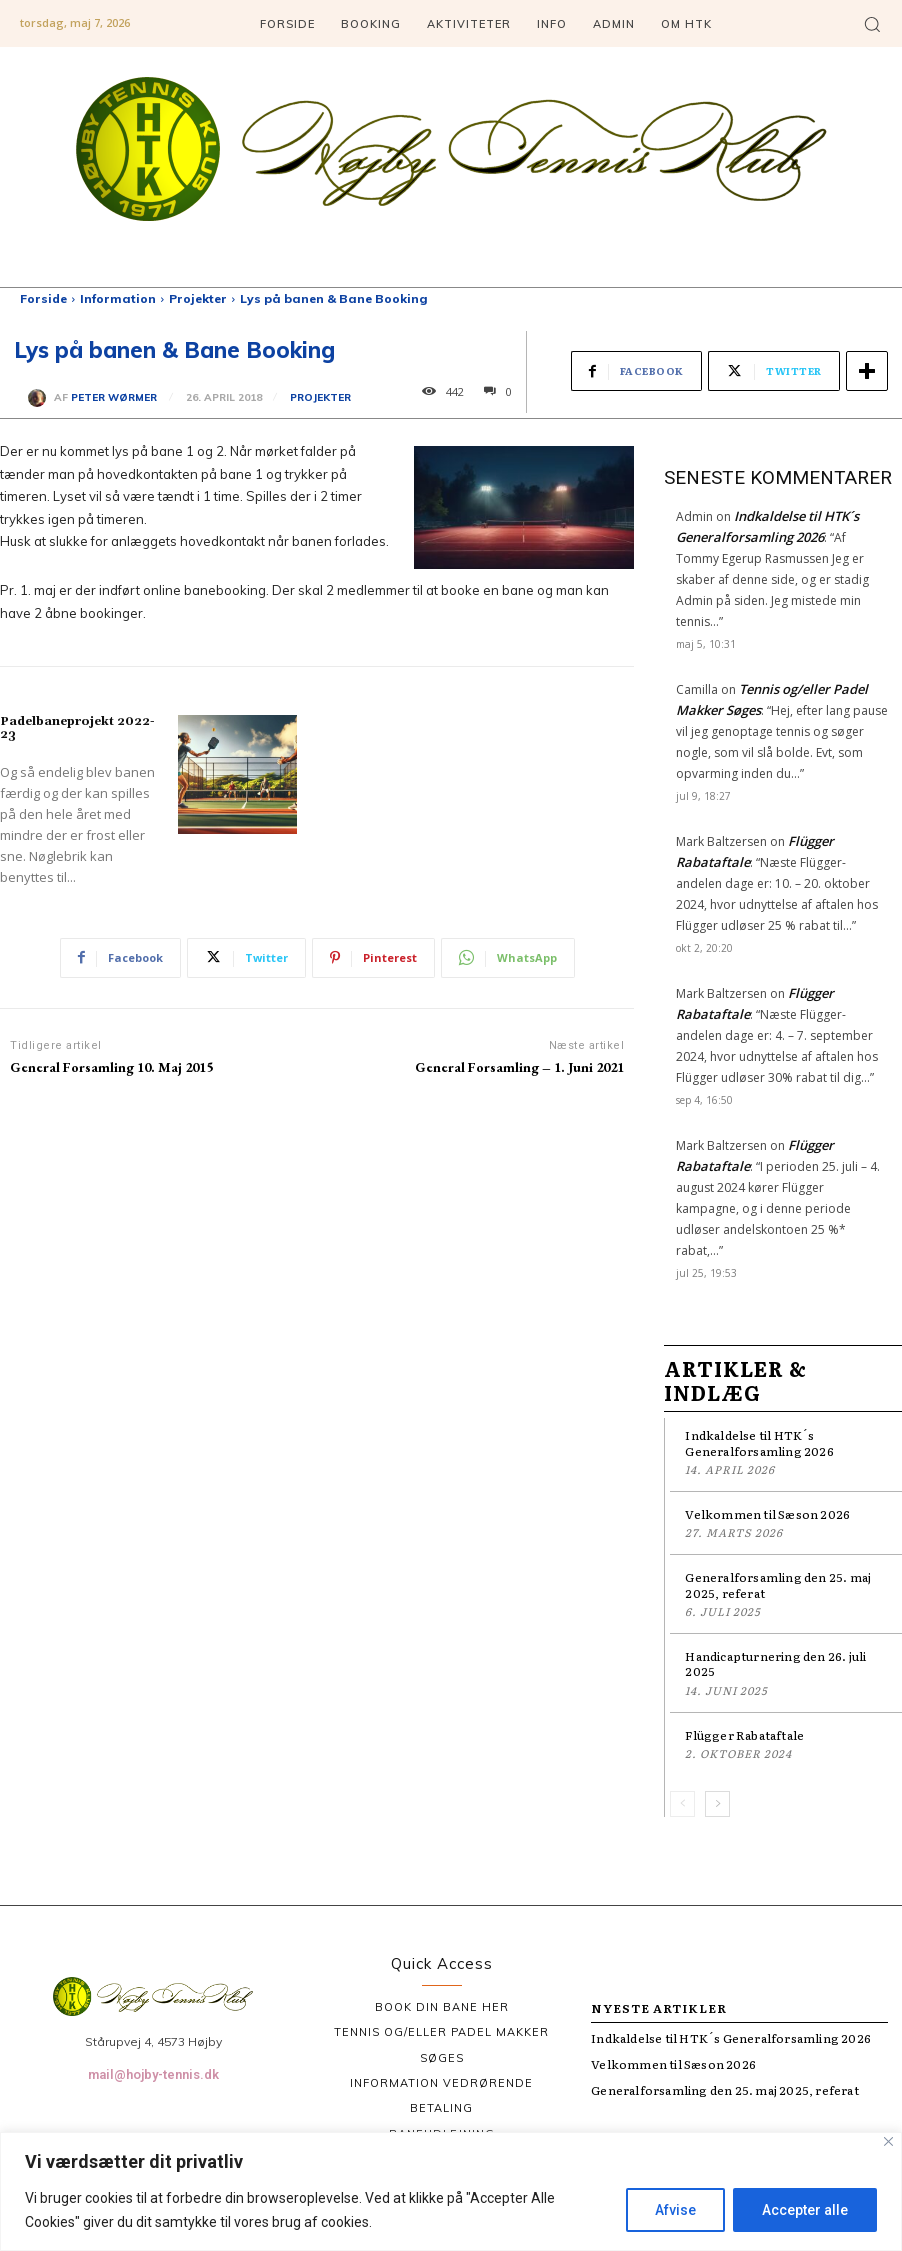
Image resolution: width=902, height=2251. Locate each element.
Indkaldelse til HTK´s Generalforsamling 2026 (759, 1443)
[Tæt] (888, 2141)
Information (118, 298)
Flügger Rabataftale (744, 1735)
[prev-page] (682, 1804)
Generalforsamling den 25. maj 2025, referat (778, 1585)
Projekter (198, 298)
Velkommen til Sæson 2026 (767, 1514)
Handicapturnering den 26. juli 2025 (775, 1664)
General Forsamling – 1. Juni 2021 (519, 1067)
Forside (43, 298)
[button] (872, 24)
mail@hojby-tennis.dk (153, 2074)
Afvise (675, 2210)
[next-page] (717, 1804)
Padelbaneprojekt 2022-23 (77, 728)
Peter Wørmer (114, 398)
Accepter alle (805, 2210)
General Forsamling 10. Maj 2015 (111, 1067)
